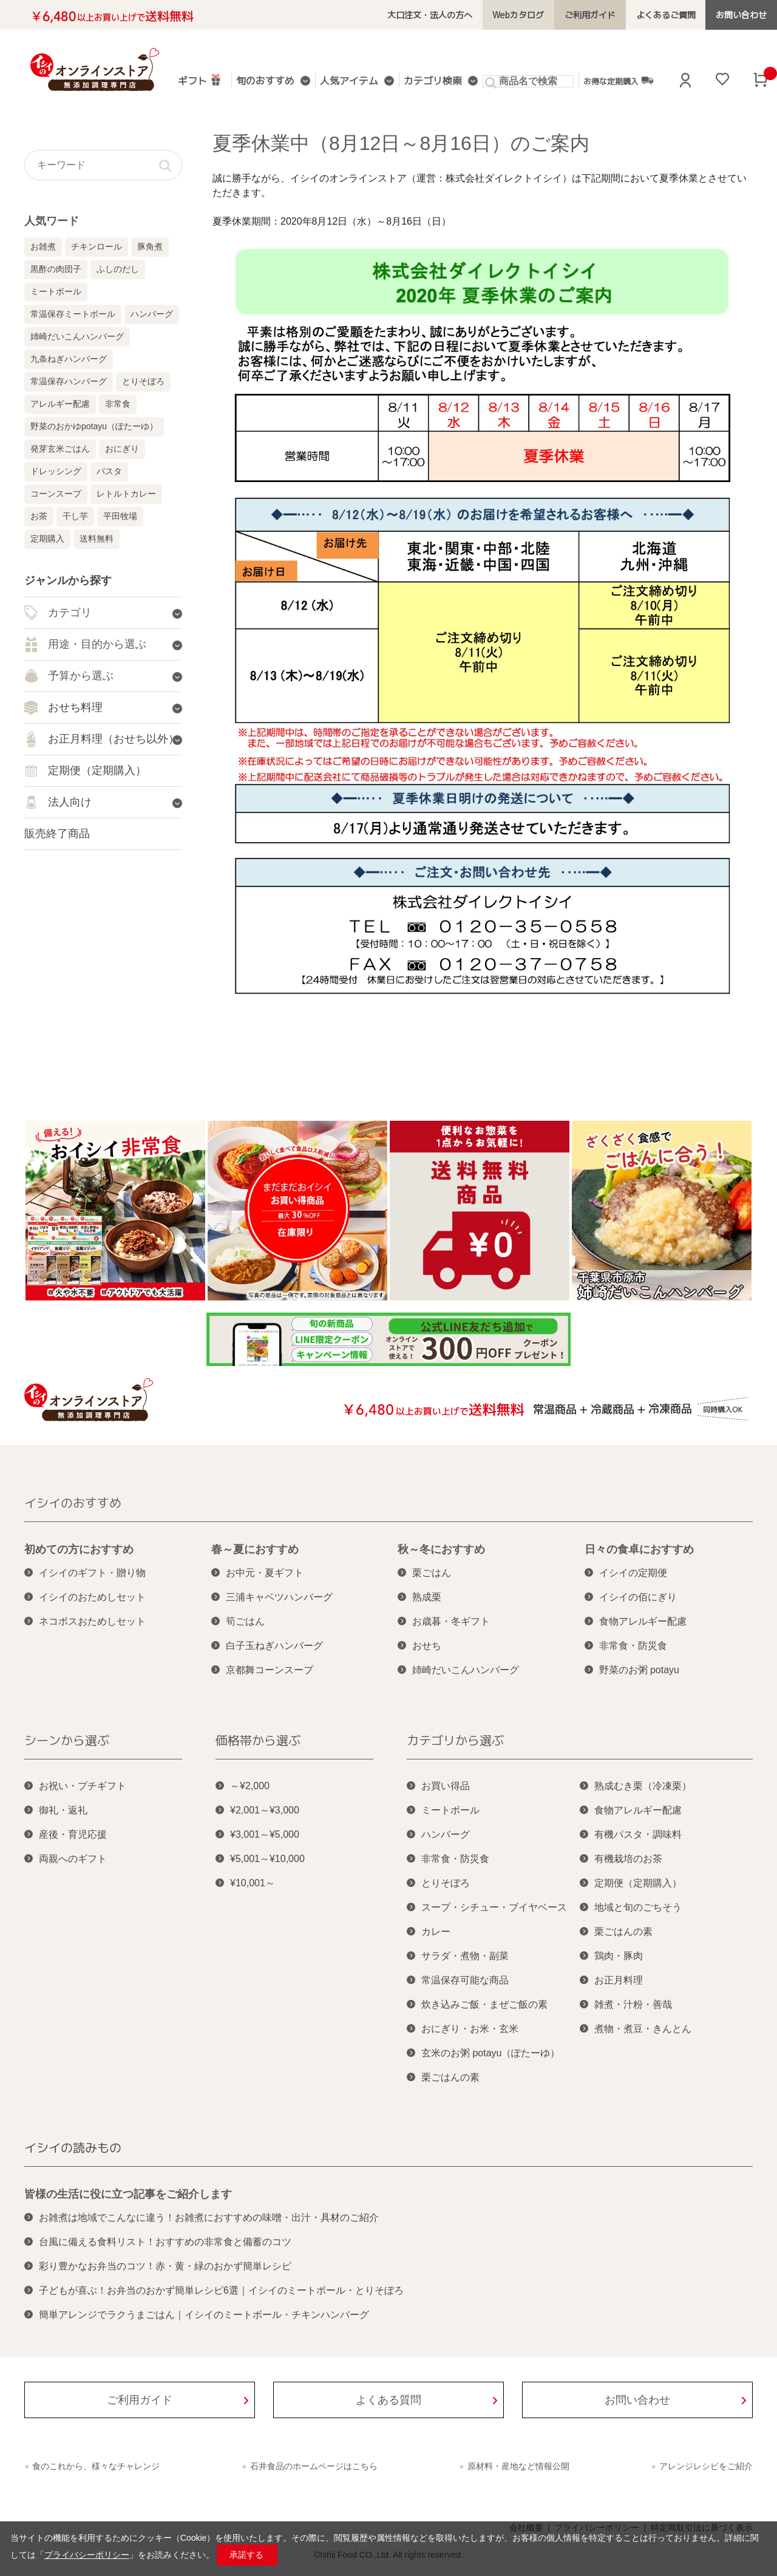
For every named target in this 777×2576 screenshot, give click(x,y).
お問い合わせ (741, 15)
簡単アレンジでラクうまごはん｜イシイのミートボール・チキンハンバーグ (204, 2314)
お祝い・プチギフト (82, 1786)
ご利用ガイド (590, 15)
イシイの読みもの (72, 2147)
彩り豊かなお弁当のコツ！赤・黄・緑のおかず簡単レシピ (165, 2266)
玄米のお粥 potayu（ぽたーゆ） (490, 2053)
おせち (426, 1645)
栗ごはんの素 (450, 2077)
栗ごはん (431, 1573)
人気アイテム (349, 81)
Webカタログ (518, 15)
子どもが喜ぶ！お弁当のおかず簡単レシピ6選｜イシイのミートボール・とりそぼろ (221, 2290)
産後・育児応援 (73, 1834)
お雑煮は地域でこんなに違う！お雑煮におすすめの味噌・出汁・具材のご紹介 (209, 2217)
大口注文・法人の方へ (429, 15)
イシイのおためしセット (92, 1597)
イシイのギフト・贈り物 (92, 1573)
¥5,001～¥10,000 (267, 1859)
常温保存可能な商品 (465, 1980)
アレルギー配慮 (60, 404)
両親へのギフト (73, 1859)
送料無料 (97, 538)
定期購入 (47, 538)
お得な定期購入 (618, 81)
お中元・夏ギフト (265, 1573)
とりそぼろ (143, 381)
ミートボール (55, 291)
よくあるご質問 (666, 15)
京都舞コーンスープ (269, 1670)
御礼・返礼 (63, 1810)
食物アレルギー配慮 (643, 1621)
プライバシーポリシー (86, 2555)
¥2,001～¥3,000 (264, 1810)
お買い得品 (445, 1786)
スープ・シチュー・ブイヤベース (494, 1907)
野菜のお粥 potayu (639, 1670)
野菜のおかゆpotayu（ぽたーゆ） (94, 426)
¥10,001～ (252, 1883)
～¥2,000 (250, 1786)
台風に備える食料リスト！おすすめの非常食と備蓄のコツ (165, 2242)
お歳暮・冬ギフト (451, 1621)
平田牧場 (120, 516)
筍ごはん (245, 1621)
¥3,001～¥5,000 (264, 1834)
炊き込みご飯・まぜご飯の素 (484, 2004)
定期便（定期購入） (638, 1883)
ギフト (200, 80)
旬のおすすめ (265, 81)
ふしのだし (118, 269)
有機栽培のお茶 (628, 1859)
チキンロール (96, 246)
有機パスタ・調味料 (638, 1834)
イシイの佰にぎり (638, 1597)
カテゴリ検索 (433, 81)
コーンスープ (55, 493)
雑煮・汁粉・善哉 (633, 2004)
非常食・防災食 (633, 1645)
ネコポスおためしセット (92, 1621)
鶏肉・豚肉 (618, 1956)
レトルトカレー (126, 493)
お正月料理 (618, 1980)
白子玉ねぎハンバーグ (274, 1645)
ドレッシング (55, 471)
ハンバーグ (152, 314)
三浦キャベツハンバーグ (279, 1597)
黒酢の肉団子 (55, 269)
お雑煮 (43, 246)
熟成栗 (426, 1597)
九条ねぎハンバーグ (68, 359)
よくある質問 (388, 2400)
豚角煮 (150, 246)
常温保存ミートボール (72, 314)
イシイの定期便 (633, 1573)
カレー (435, 1931)
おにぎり (122, 449)
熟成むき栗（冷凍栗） (642, 1786)
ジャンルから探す (68, 580)
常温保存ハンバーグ (68, 381)
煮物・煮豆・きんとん (642, 2029)
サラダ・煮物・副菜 (465, 1956)
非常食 (118, 404)
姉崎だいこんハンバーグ (77, 336)
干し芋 (75, 516)
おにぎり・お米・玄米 (469, 2029)
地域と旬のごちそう (638, 1907)
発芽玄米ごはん (60, 449)
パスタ (109, 471)
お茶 (38, 516)
